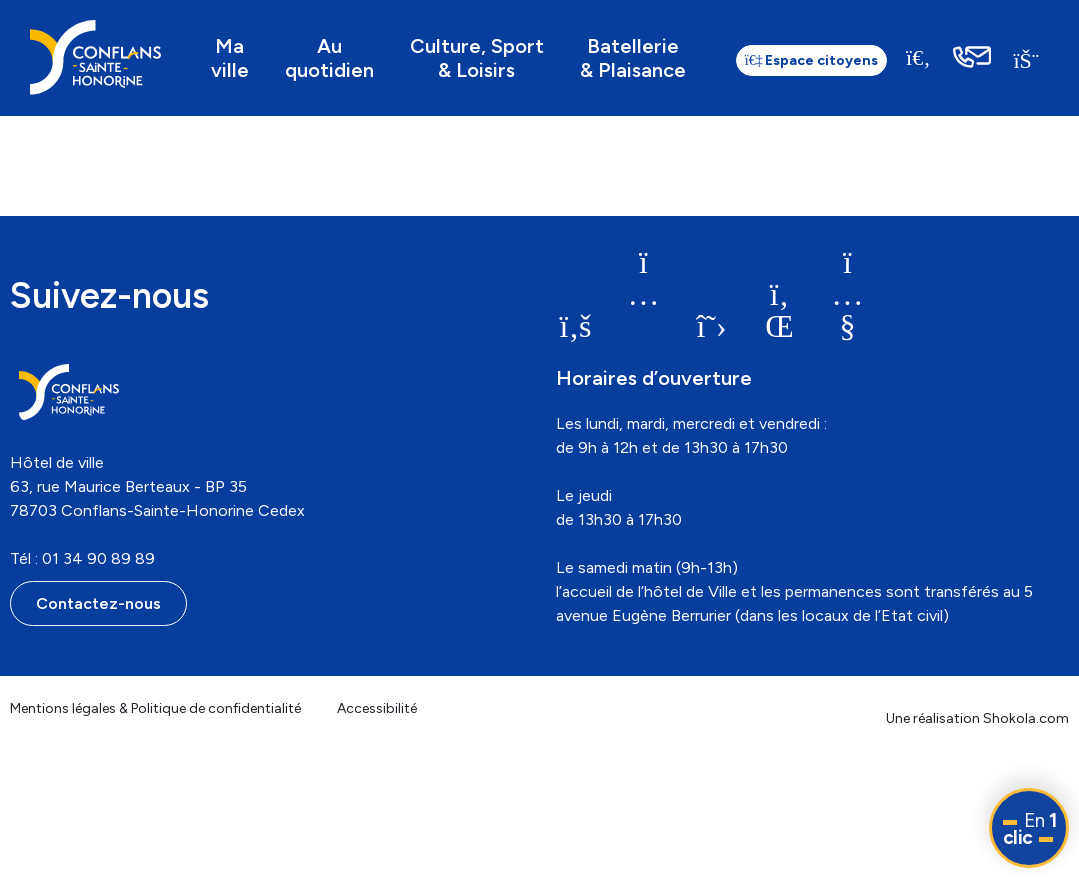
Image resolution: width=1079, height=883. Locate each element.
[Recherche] (919, 57)
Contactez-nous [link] (98, 603)
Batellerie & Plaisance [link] (633, 58)
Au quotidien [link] (329, 58)
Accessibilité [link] (377, 708)
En (1030, 829)
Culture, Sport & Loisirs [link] (477, 58)
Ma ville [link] (230, 58)
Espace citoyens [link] (812, 60)
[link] (95, 57)
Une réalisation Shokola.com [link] (977, 718)
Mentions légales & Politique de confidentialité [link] (155, 708)
